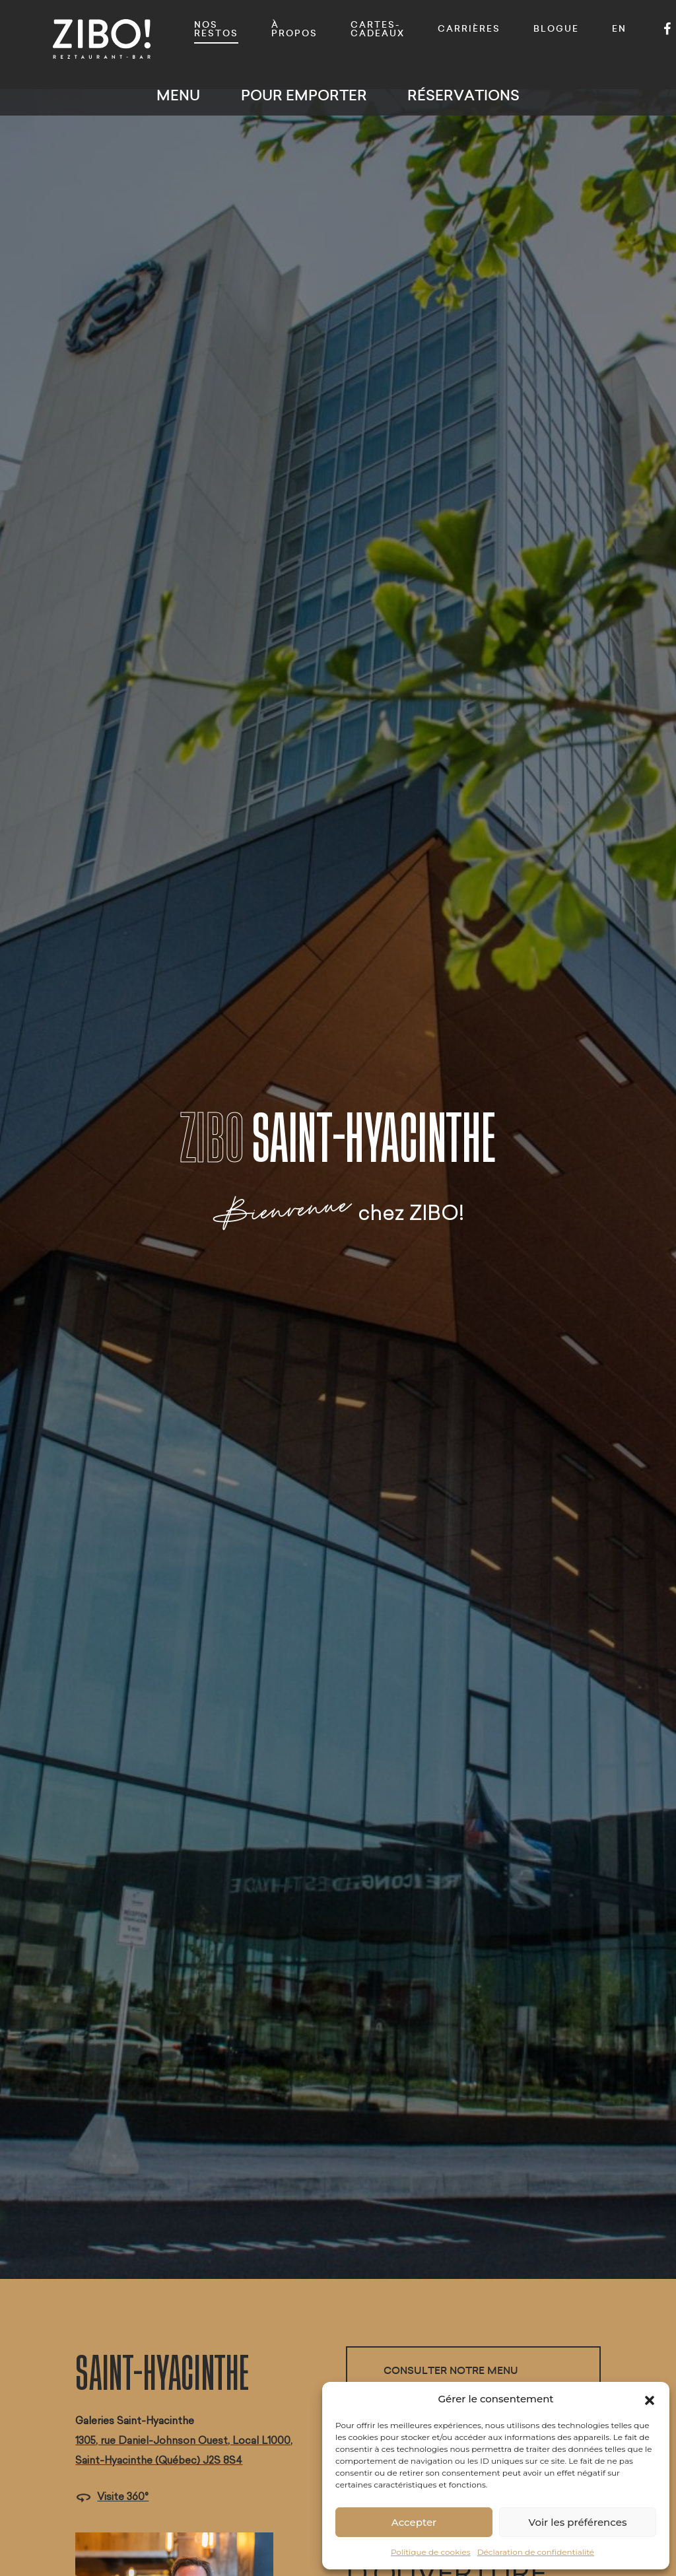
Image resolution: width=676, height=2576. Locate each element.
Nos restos (216, 29)
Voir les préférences (578, 2522)
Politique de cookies (431, 2552)
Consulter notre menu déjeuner (451, 2380)
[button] (649, 2399)
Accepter (413, 2522)
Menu (178, 95)
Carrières (469, 28)
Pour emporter (304, 95)
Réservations (463, 95)
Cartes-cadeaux (378, 29)
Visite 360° (112, 2496)
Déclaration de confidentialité (535, 2552)
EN (619, 28)
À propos (294, 29)
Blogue (556, 28)
